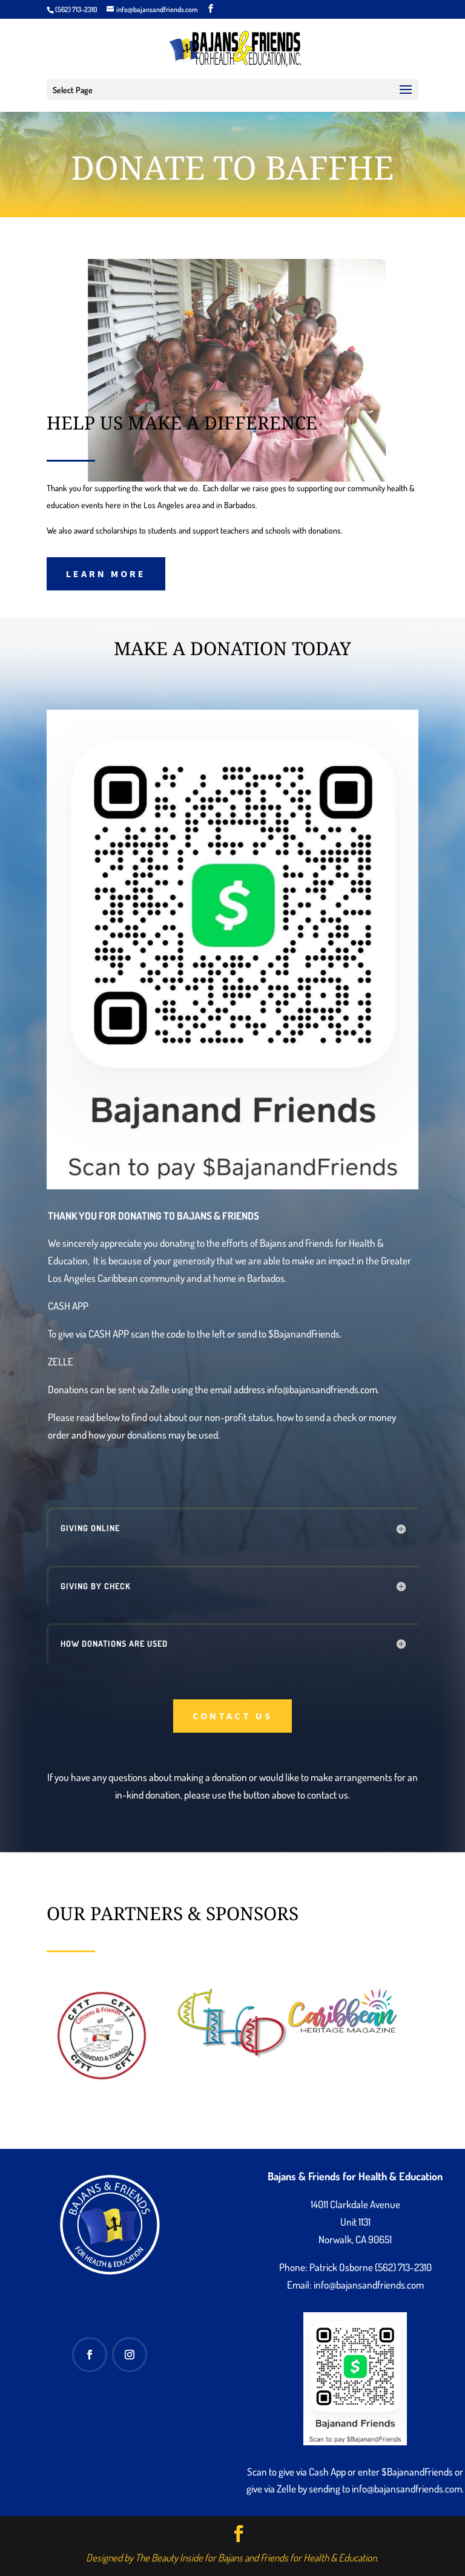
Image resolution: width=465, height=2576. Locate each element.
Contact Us (232, 1716)
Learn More (106, 573)
